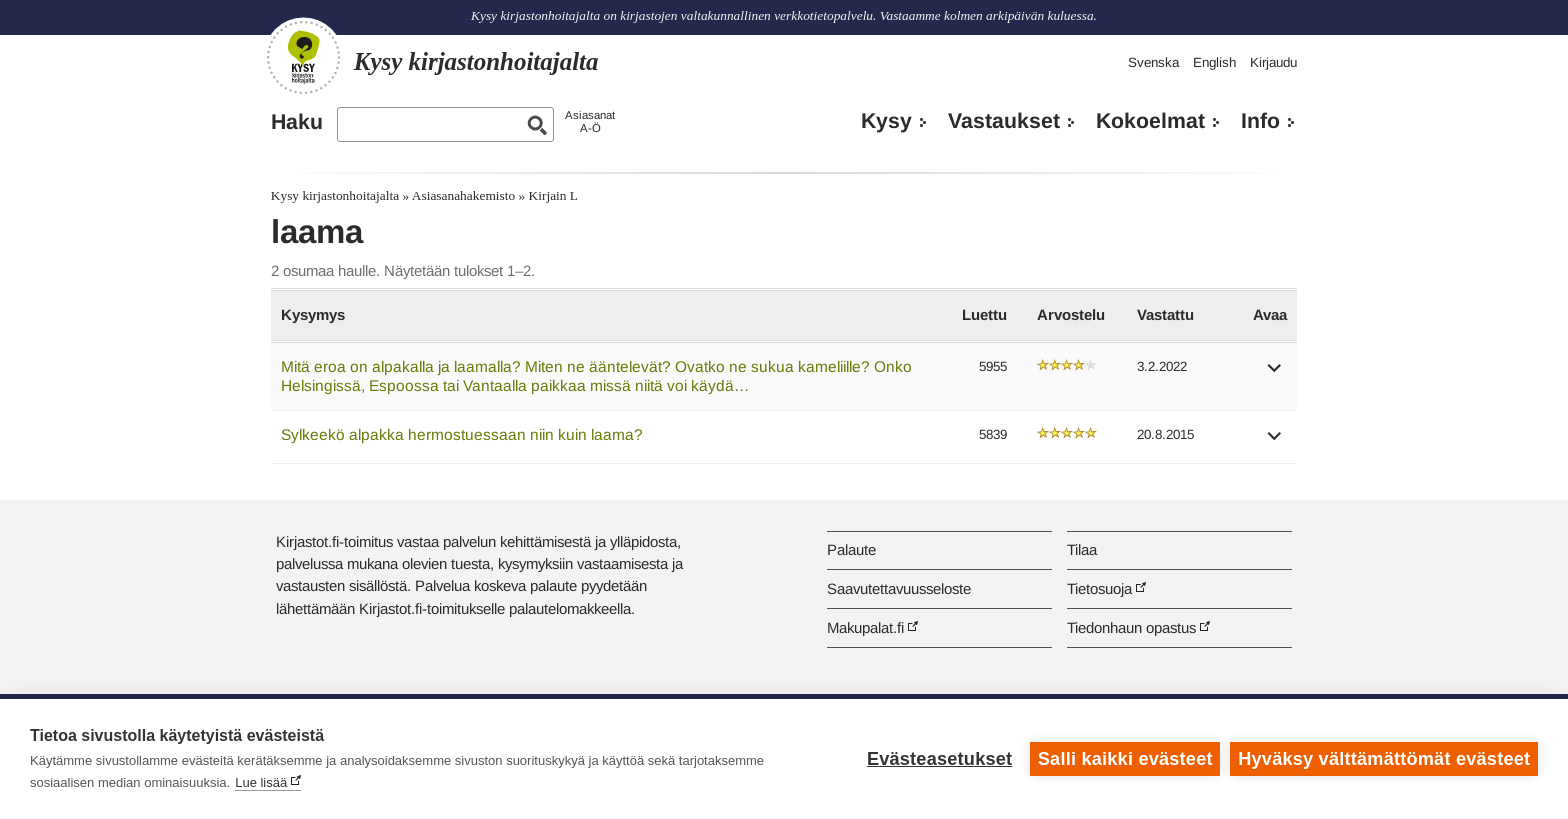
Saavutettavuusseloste (899, 588)
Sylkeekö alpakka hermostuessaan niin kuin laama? (462, 434)
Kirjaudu (1273, 62)
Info (1260, 121)
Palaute (851, 549)
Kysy (886, 121)
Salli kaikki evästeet (1125, 759)
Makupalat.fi (865, 627)
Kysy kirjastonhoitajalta (335, 195)
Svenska (1153, 62)
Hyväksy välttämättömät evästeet (1384, 759)
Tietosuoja (1099, 588)
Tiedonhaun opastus (1131, 627)
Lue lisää (261, 782)
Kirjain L (553, 195)
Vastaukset (1004, 121)
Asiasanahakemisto (463, 195)
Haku (297, 122)
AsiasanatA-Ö (590, 121)
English (1214, 62)
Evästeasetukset (939, 759)
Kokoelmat (1150, 121)
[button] (1275, 374)
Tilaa (1082, 549)
